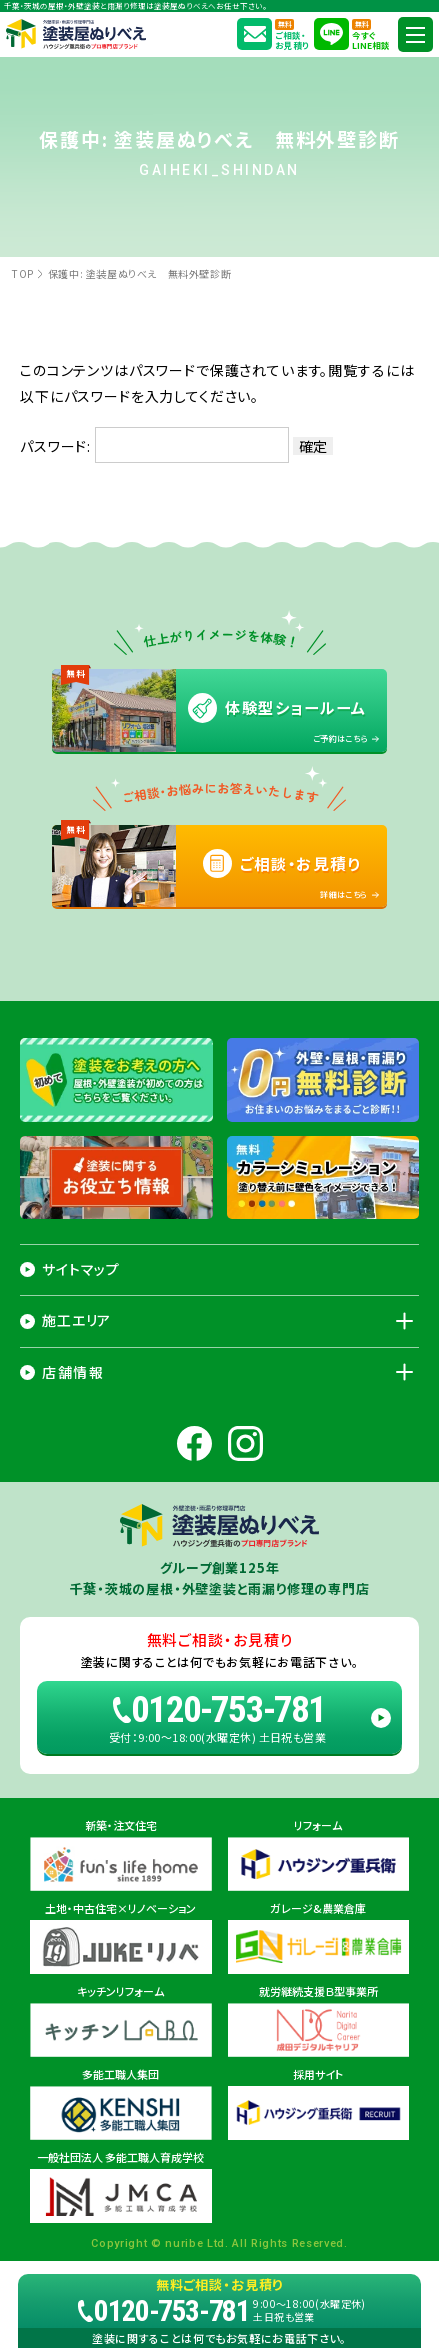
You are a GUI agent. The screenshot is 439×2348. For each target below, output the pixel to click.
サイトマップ (81, 1269)
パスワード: (154, 446)
